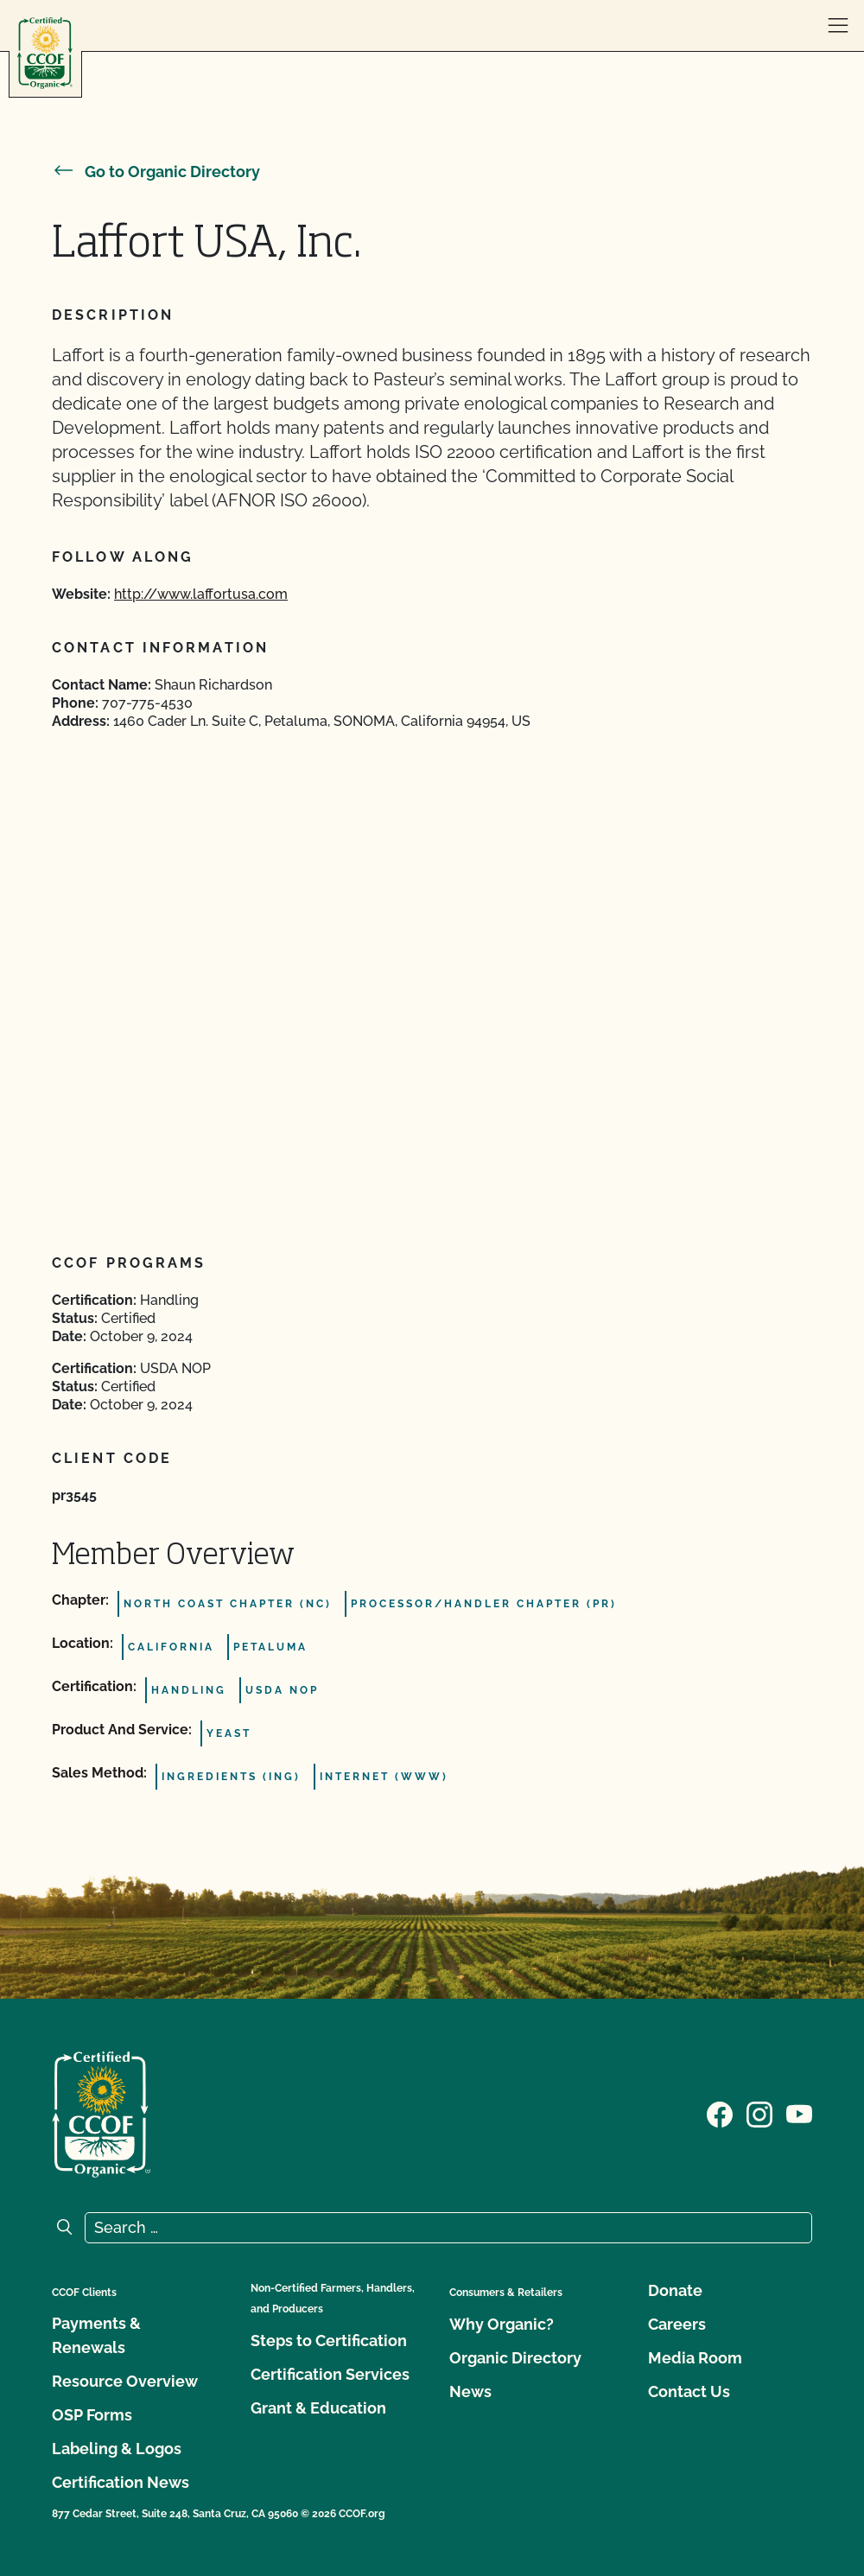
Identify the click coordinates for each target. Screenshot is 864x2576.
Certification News (120, 2482)
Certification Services (330, 2374)
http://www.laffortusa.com (201, 594)
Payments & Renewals (96, 2335)
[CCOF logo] (45, 53)
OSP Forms (92, 2415)
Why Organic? (501, 2324)
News (470, 2391)
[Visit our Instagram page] (759, 2112)
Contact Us (689, 2391)
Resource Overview (125, 2381)
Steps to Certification (329, 2340)
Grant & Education (318, 2408)
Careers (677, 2324)
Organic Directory (515, 2358)
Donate (675, 2290)
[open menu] (838, 26)
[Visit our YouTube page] (799, 2112)
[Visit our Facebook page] (720, 2112)
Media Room (695, 2358)
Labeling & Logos (116, 2448)
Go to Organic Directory (156, 171)
